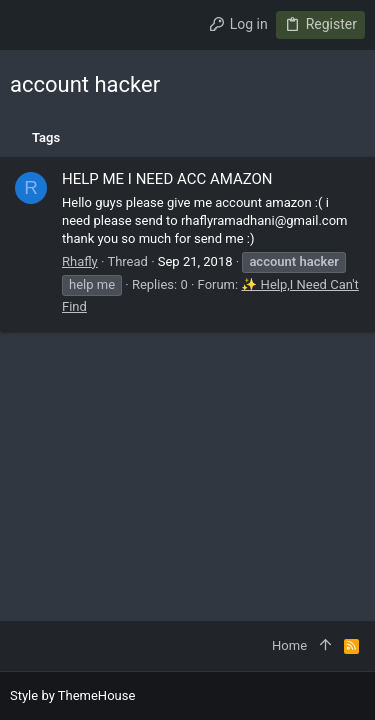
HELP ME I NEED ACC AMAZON (167, 179)
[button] (30, 25)
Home (289, 645)
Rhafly (80, 261)
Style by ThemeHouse (72, 695)
